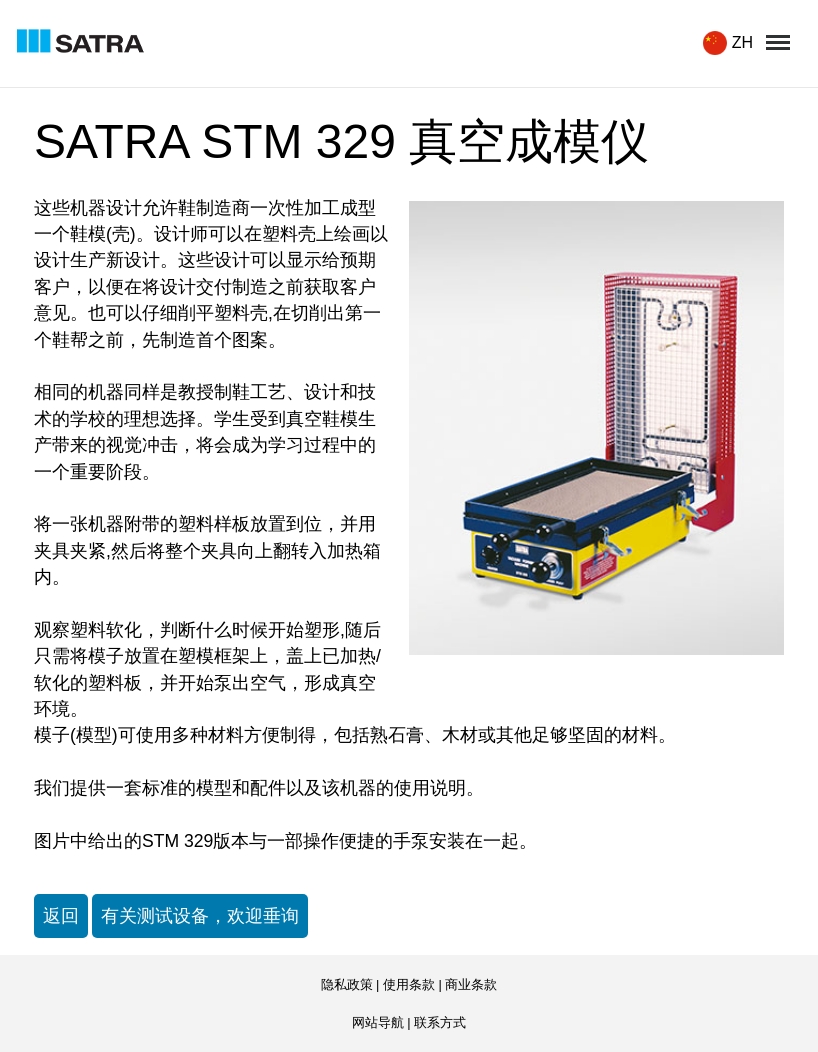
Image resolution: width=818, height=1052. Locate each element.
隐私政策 (347, 984)
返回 (61, 916)
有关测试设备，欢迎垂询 (200, 916)
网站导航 (378, 1022)
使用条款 (409, 984)
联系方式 (440, 1022)
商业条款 (471, 984)
